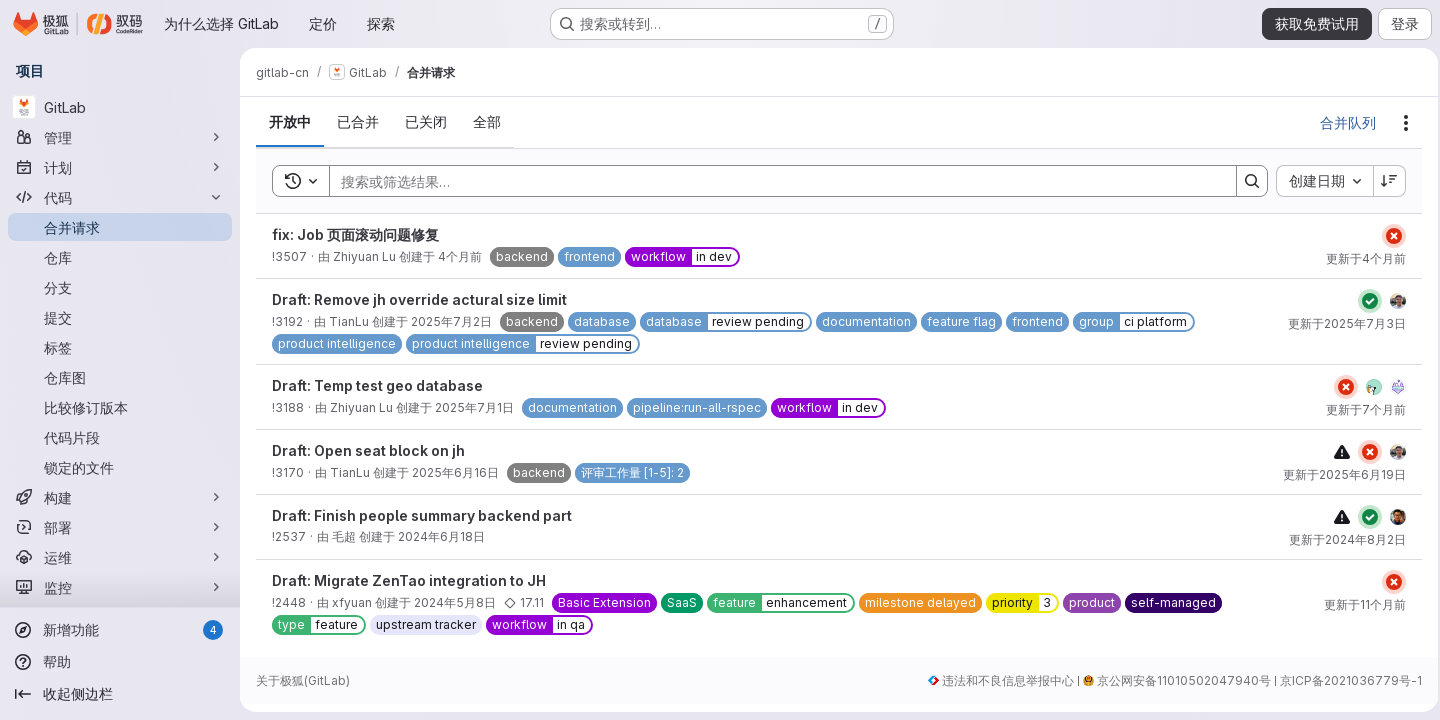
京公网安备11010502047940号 (1178, 680)
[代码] (120, 197)
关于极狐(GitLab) (303, 680)
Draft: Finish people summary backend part (422, 515)
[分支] (120, 287)
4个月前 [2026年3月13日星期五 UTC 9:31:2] (460, 256)
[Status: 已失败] (1388, 236)
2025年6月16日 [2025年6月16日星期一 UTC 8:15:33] (455, 472)
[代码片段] (120, 437)
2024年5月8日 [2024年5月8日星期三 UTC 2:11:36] (455, 602)
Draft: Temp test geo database (377, 385)
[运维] (120, 557)
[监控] (120, 587)
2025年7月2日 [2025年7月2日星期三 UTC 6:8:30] (451, 321)
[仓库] (120, 257)
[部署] (120, 527)
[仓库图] (120, 377)
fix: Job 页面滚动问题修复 (355, 234)
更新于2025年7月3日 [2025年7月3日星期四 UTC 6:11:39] (1341, 323)
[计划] (120, 167)
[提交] (120, 317)
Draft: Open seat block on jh (368, 450)
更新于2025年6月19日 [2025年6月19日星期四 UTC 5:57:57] (1338, 474)
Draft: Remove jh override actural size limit (419, 299)
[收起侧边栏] (120, 694)
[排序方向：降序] (1384, 181)
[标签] (120, 347)
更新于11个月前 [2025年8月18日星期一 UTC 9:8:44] (1359, 604)
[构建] (120, 497)
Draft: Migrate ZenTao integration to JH (409, 580)
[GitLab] (120, 107)
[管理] (120, 137)
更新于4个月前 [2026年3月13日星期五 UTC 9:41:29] (1360, 258)
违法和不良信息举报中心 (1002, 680)
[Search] (770, 181)
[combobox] (1318, 181)
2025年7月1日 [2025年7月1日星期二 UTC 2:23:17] (474, 407)
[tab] (290, 122)
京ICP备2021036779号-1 (1345, 680)
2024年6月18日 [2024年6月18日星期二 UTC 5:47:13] (441, 536)
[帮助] (120, 662)
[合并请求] (120, 227)
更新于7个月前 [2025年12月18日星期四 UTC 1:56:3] (1360, 409)
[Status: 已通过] (1364, 301)
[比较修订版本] (120, 407)
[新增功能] (120, 630)
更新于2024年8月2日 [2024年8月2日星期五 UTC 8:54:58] (1341, 539)
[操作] (1400, 123)
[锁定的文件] (120, 467)
